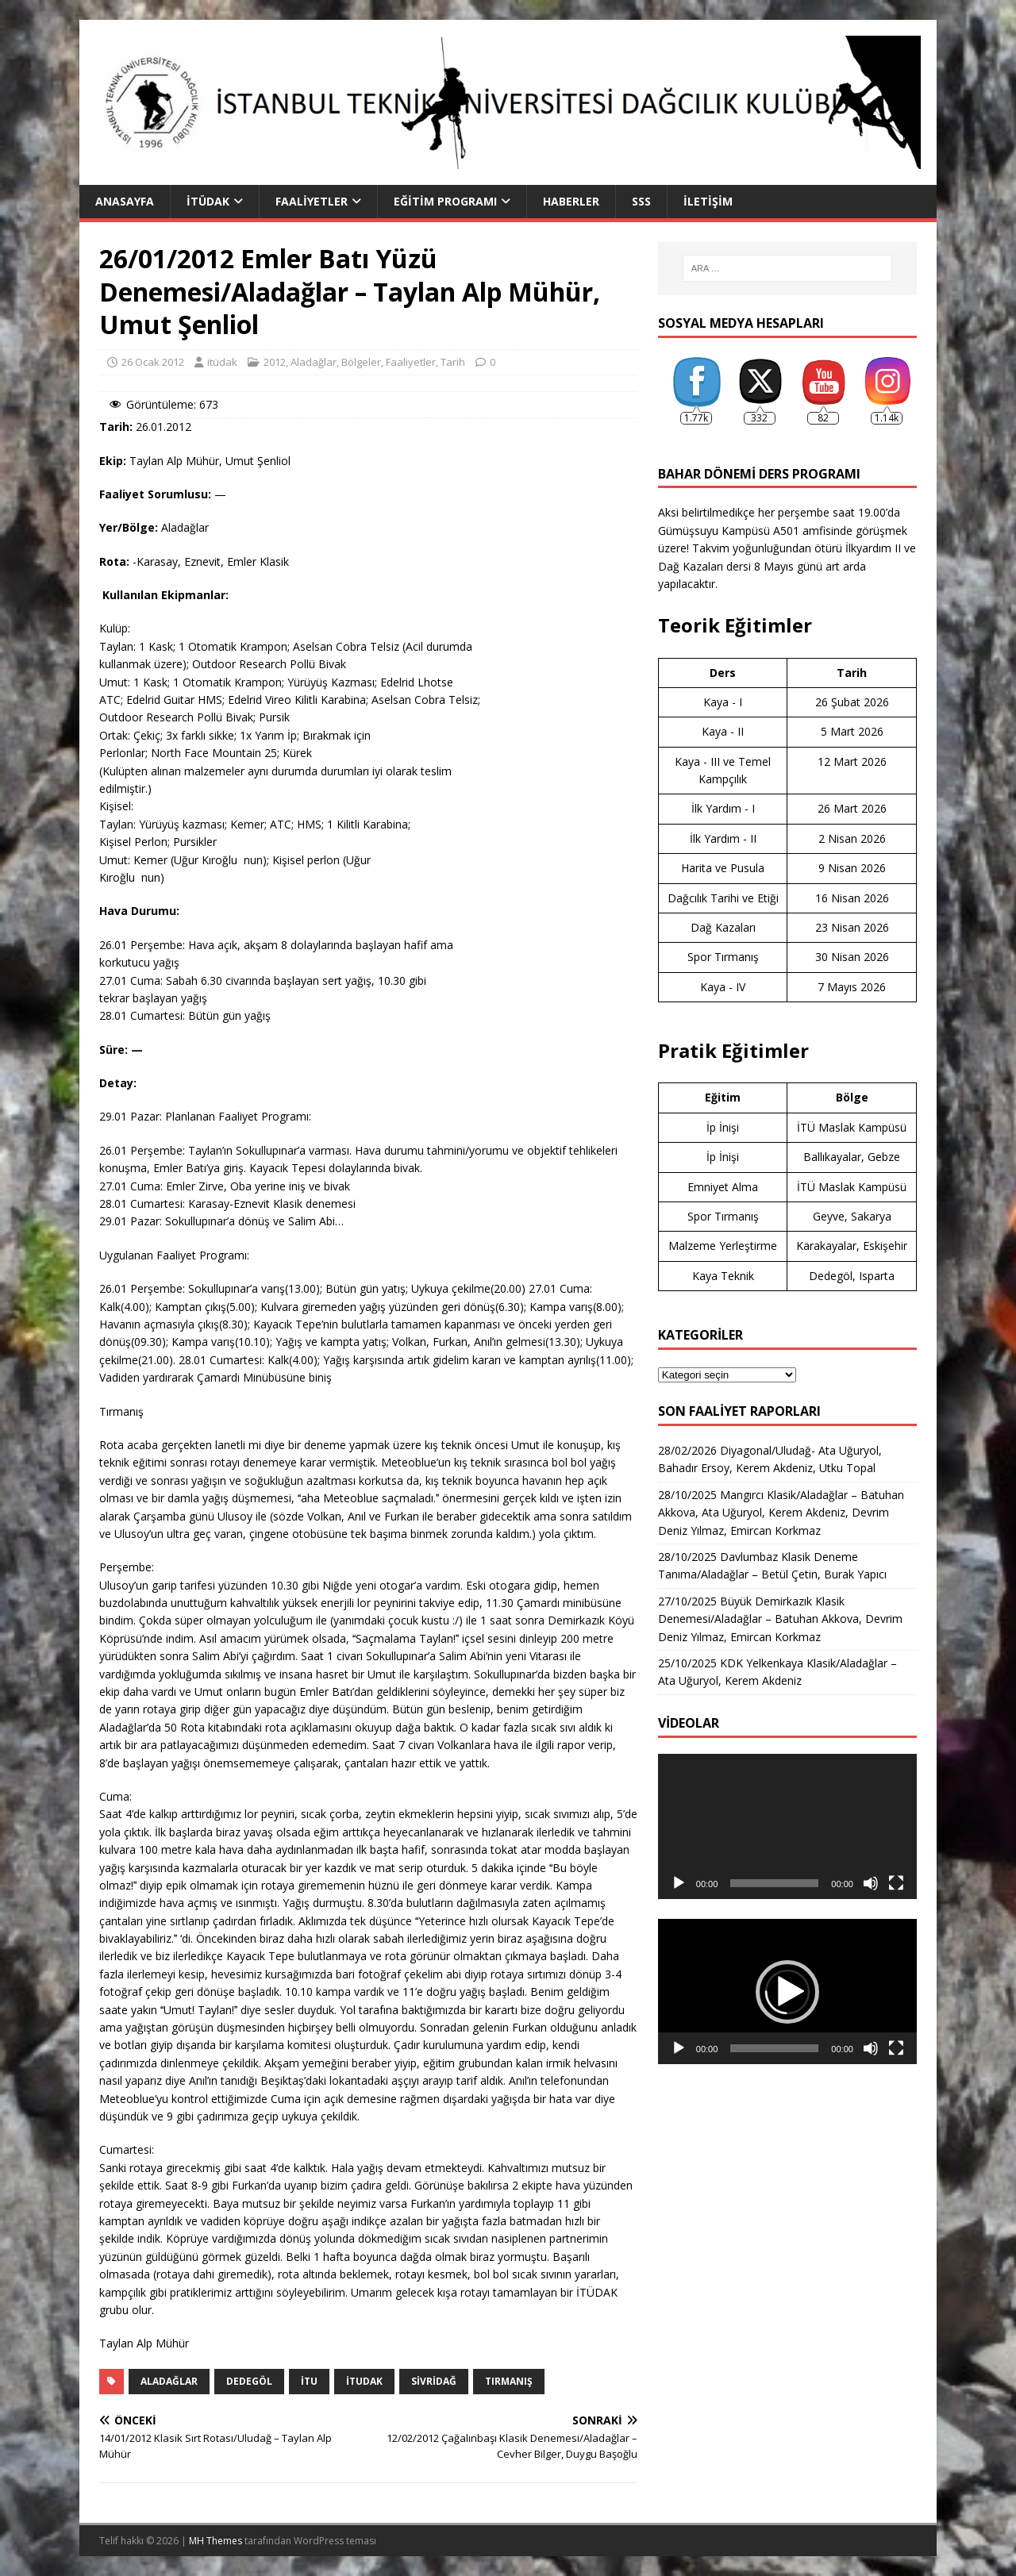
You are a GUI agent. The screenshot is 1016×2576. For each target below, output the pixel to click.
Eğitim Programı (445, 201)
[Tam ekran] (896, 1883)
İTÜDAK (208, 201)
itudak (364, 2381)
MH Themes (215, 2540)
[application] (787, 1826)
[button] (787, 1992)
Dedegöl (249, 2381)
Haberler (571, 201)
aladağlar (169, 2381)
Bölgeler (361, 362)
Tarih (453, 362)
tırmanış (509, 2381)
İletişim (708, 201)
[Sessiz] (871, 1883)
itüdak (222, 362)
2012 (275, 362)
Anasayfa (124, 201)
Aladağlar (314, 362)
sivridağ (433, 2381)
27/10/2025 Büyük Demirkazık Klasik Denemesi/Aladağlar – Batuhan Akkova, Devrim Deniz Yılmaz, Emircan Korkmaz (780, 1619)
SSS (641, 201)
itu (309, 2381)
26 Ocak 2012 (152, 362)
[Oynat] (679, 1883)
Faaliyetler (311, 201)
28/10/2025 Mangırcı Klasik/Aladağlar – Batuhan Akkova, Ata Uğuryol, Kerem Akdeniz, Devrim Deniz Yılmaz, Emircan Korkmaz (781, 1512)
